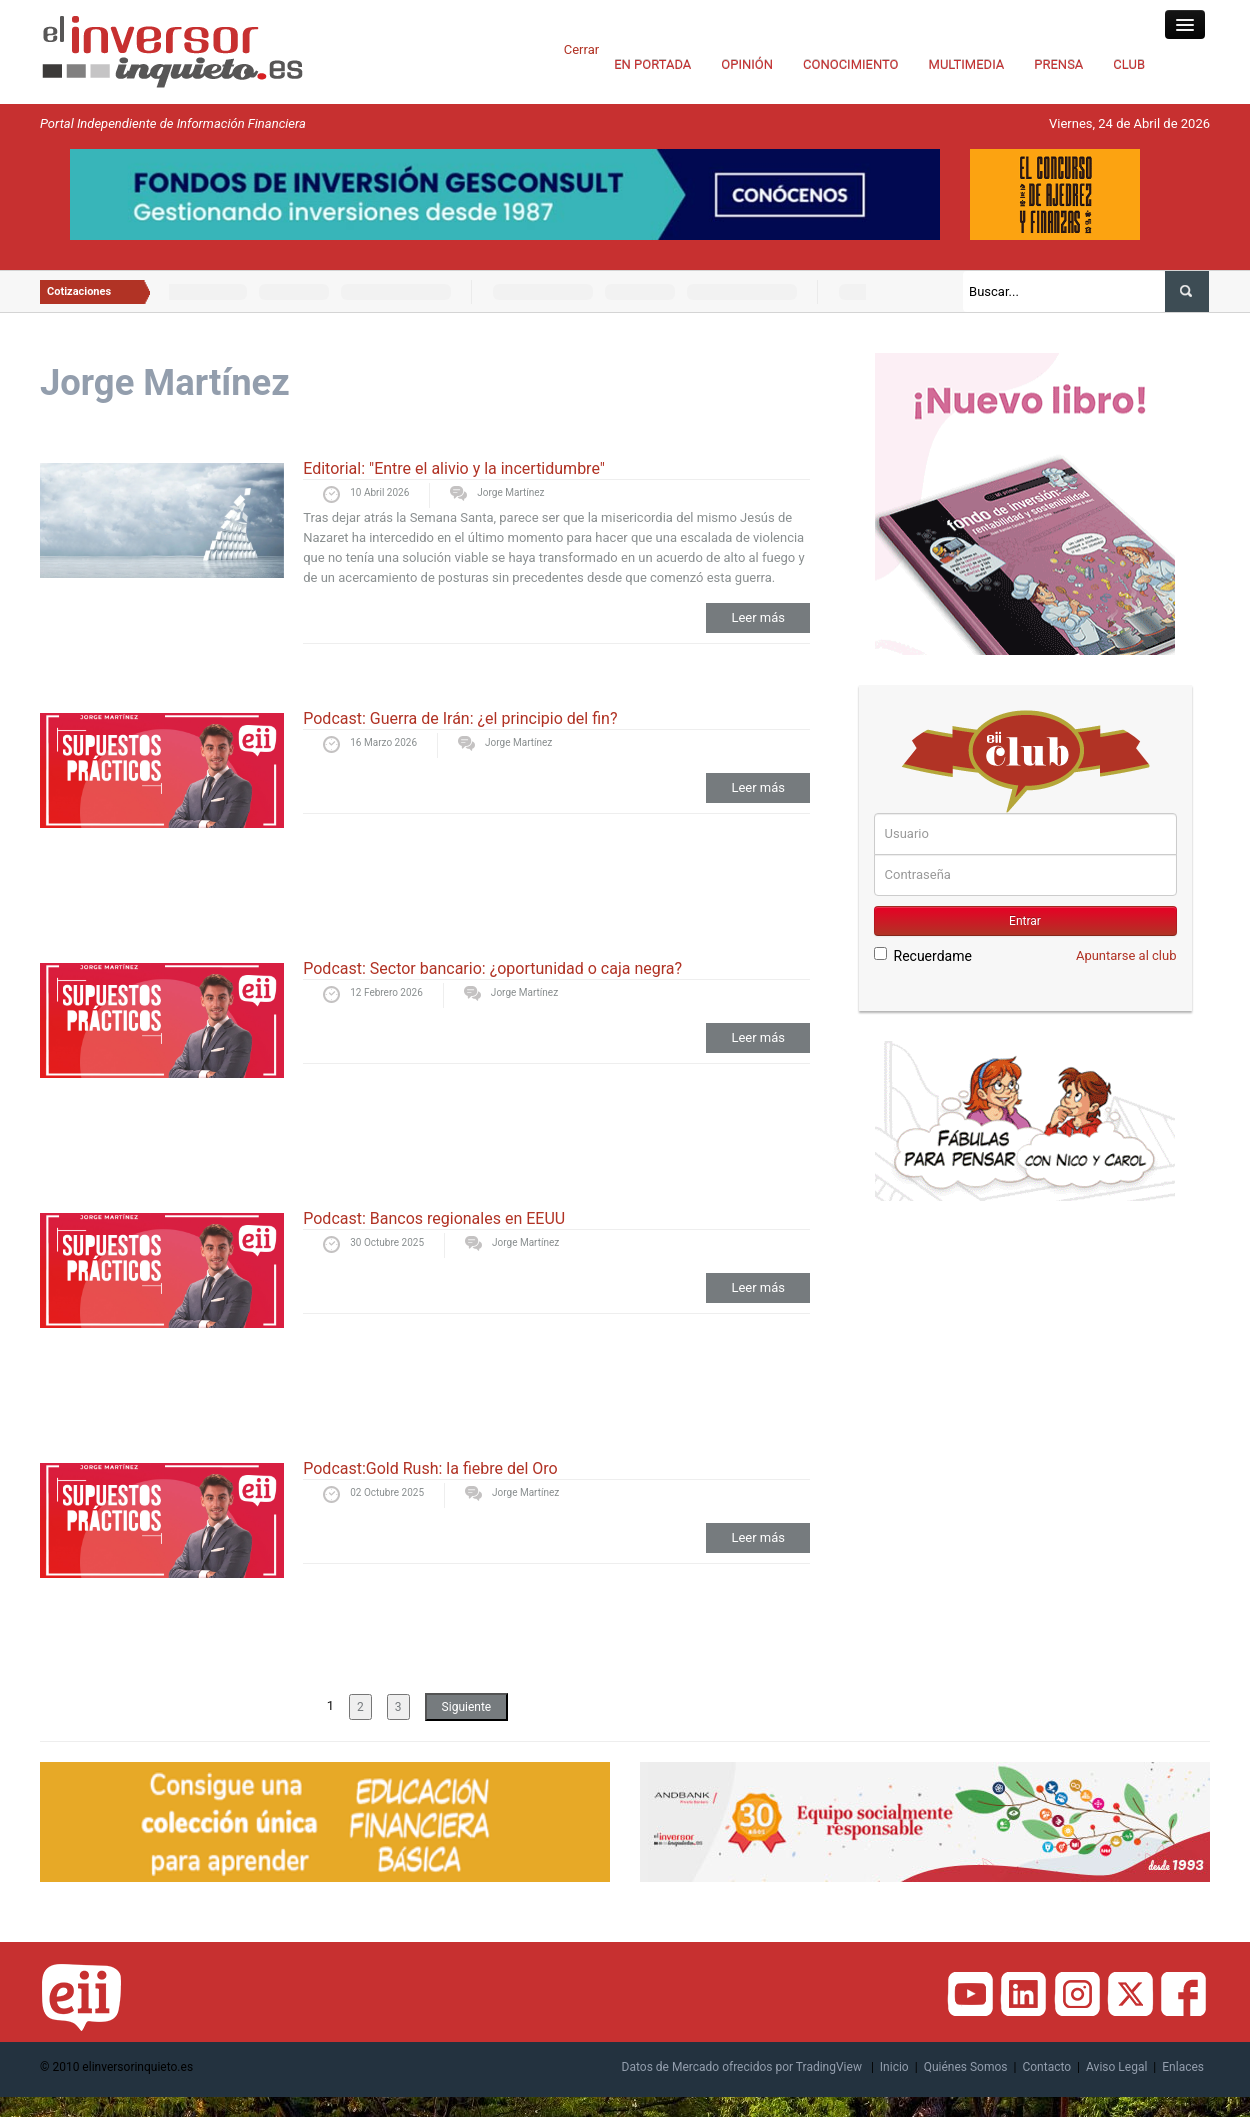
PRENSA (1058, 64)
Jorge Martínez (510, 492)
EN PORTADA (652, 64)
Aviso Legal (1116, 2067)
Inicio (894, 2067)
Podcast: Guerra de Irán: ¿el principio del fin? (460, 718)
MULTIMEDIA (967, 64)
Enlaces (1183, 2067)
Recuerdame (923, 955)
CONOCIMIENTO (851, 64)
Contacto (1046, 2067)
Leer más (758, 617)
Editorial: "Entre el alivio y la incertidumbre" (454, 468)
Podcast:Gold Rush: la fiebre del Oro (430, 1468)
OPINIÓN (747, 64)
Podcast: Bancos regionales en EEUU (434, 1218)
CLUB (1129, 64)
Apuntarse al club (1126, 955)
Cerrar (581, 49)
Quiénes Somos (966, 2067)
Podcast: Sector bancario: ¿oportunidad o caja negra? (492, 968)
